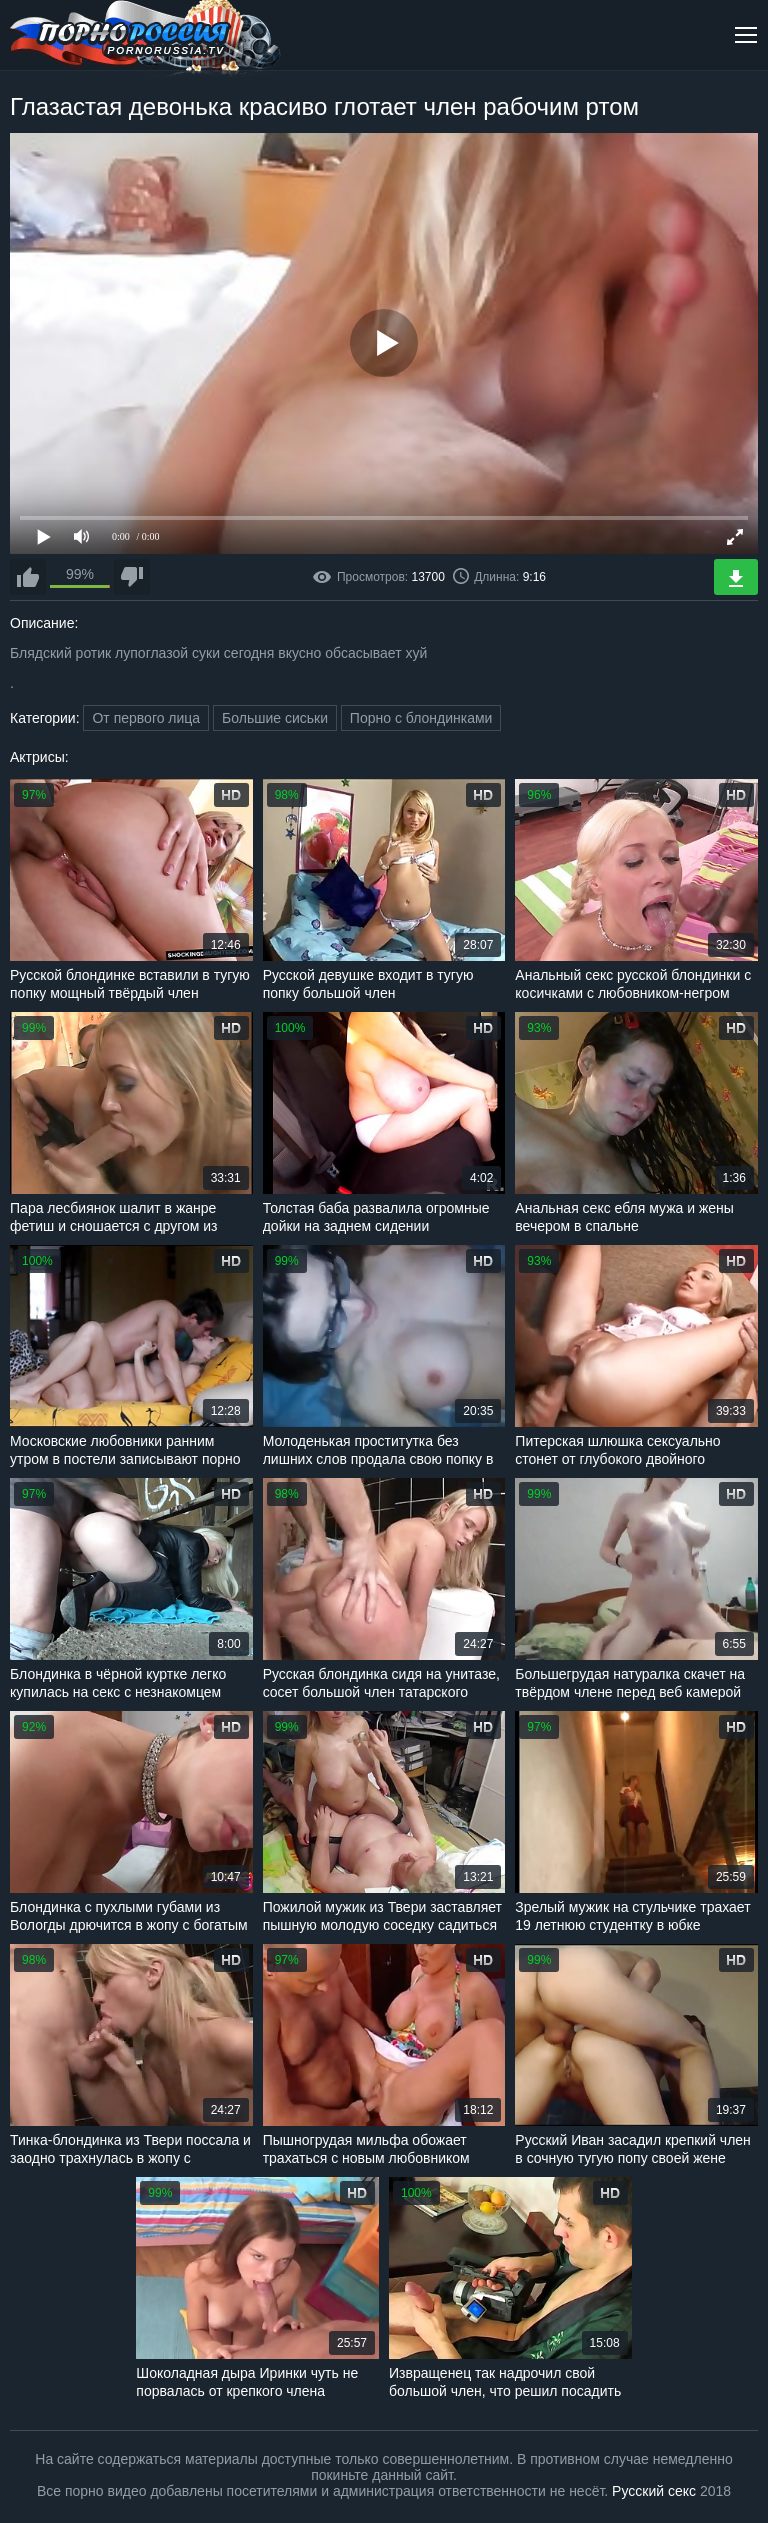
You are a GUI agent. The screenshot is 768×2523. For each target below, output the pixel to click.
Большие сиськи (275, 718)
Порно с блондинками (421, 718)
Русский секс (654, 2491)
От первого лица (146, 718)
